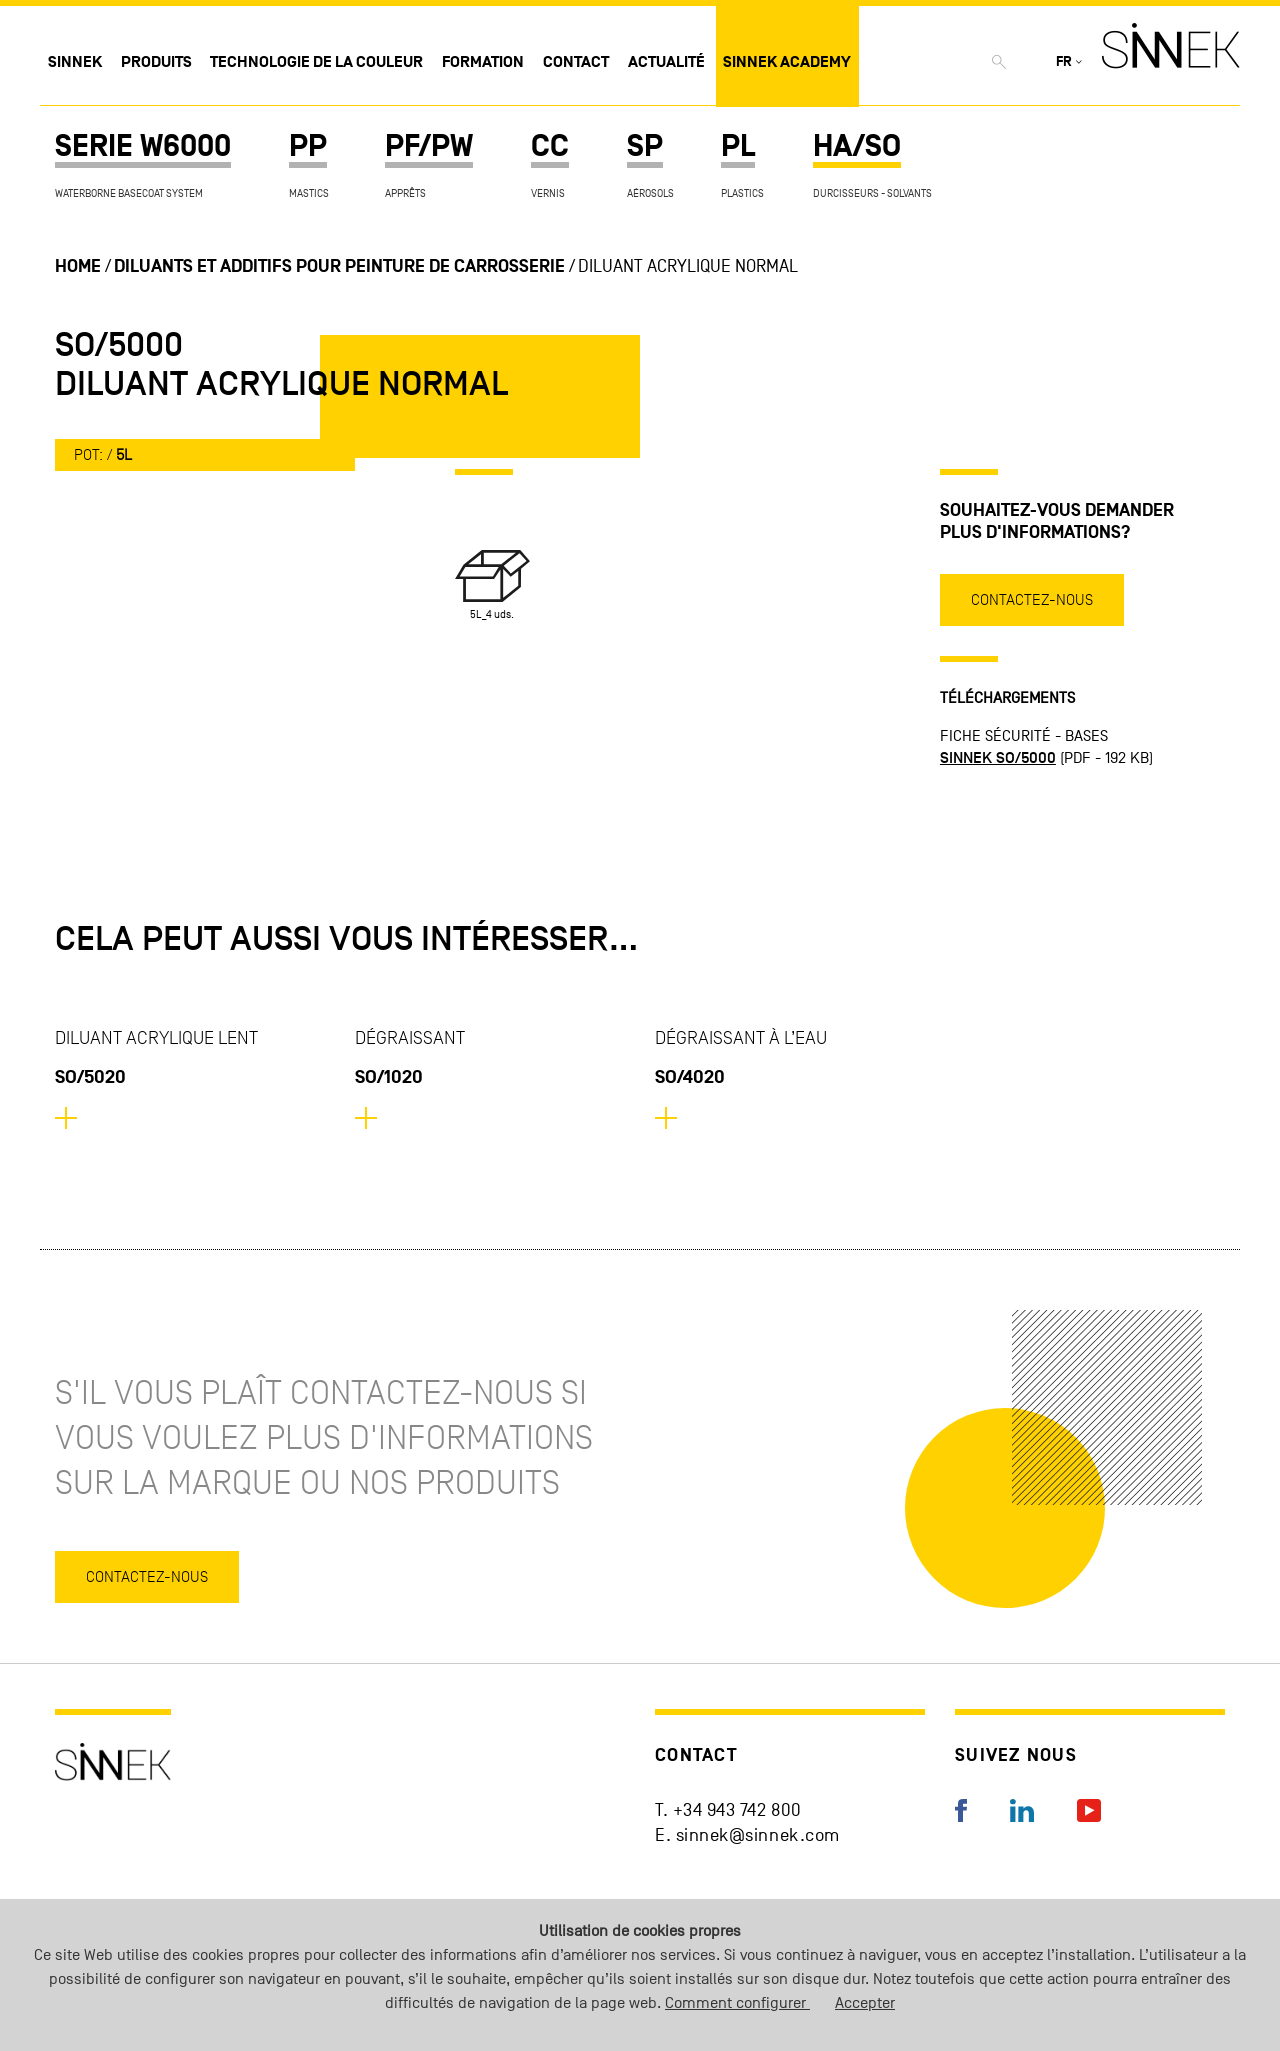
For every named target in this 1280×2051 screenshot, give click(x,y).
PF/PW (429, 146)
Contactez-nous (1032, 599)
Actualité (666, 62)
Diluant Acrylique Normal (688, 266)
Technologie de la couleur (316, 62)
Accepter (865, 2003)
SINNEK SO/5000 (998, 758)
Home (78, 266)
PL (738, 146)
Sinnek (75, 62)
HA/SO (857, 146)
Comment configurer (737, 2003)
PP (308, 146)
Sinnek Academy (787, 62)
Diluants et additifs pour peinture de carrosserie (339, 266)
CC (550, 146)
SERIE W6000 (143, 146)
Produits (156, 62)
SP (645, 146)
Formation (483, 62)
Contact (576, 62)
